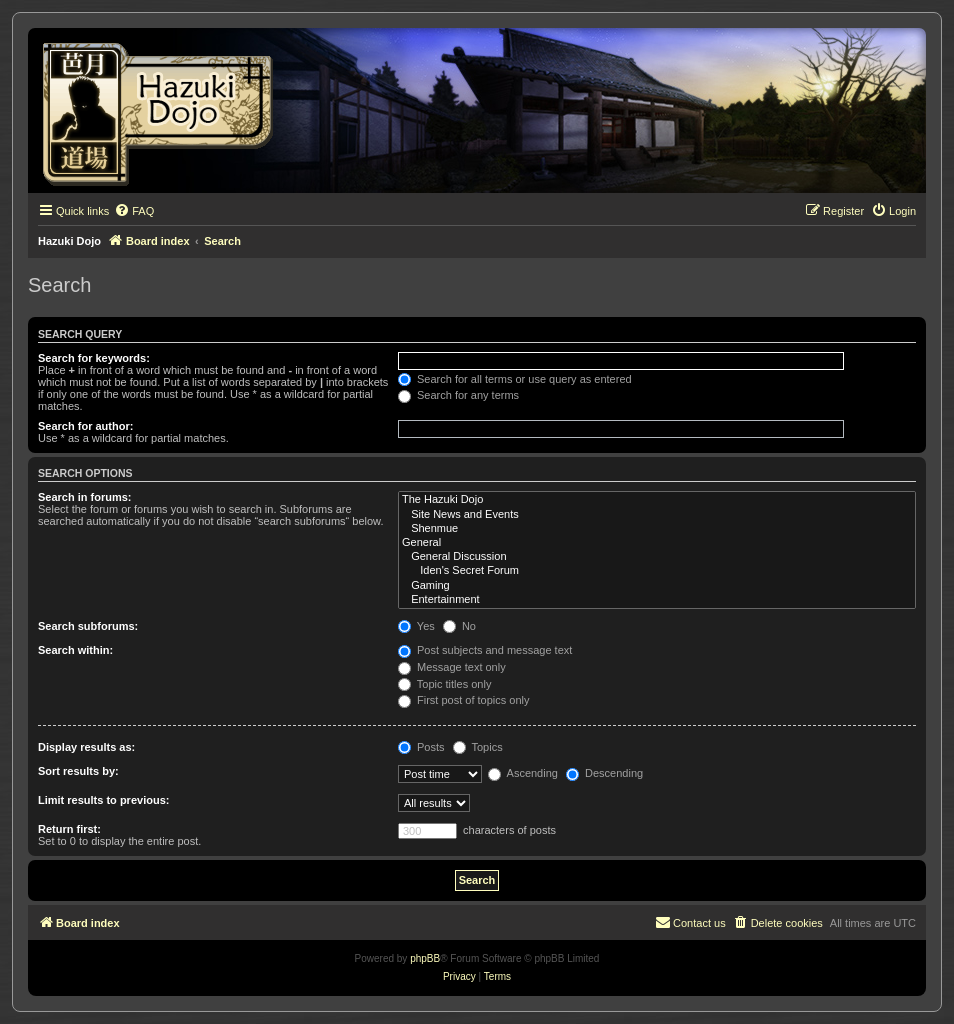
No (459, 626)
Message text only (452, 667)
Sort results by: (78, 771)
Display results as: (86, 747)
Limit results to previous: (103, 800)
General (657, 543)
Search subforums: (88, 626)
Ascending (523, 773)
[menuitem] (134, 211)
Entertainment (657, 600)
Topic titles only (444, 684)
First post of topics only (464, 700)
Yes (416, 626)
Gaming (657, 586)
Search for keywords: (94, 358)
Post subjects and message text (485, 650)
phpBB (425, 958)
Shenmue (657, 529)
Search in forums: (85, 497)
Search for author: (85, 426)
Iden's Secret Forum (657, 571)
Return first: (69, 829)
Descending (604, 773)
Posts (421, 747)
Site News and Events (657, 515)
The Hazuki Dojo (657, 500)
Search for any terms (458, 395)
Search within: (75, 650)
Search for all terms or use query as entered (515, 379)
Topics (478, 747)
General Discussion (657, 557)
